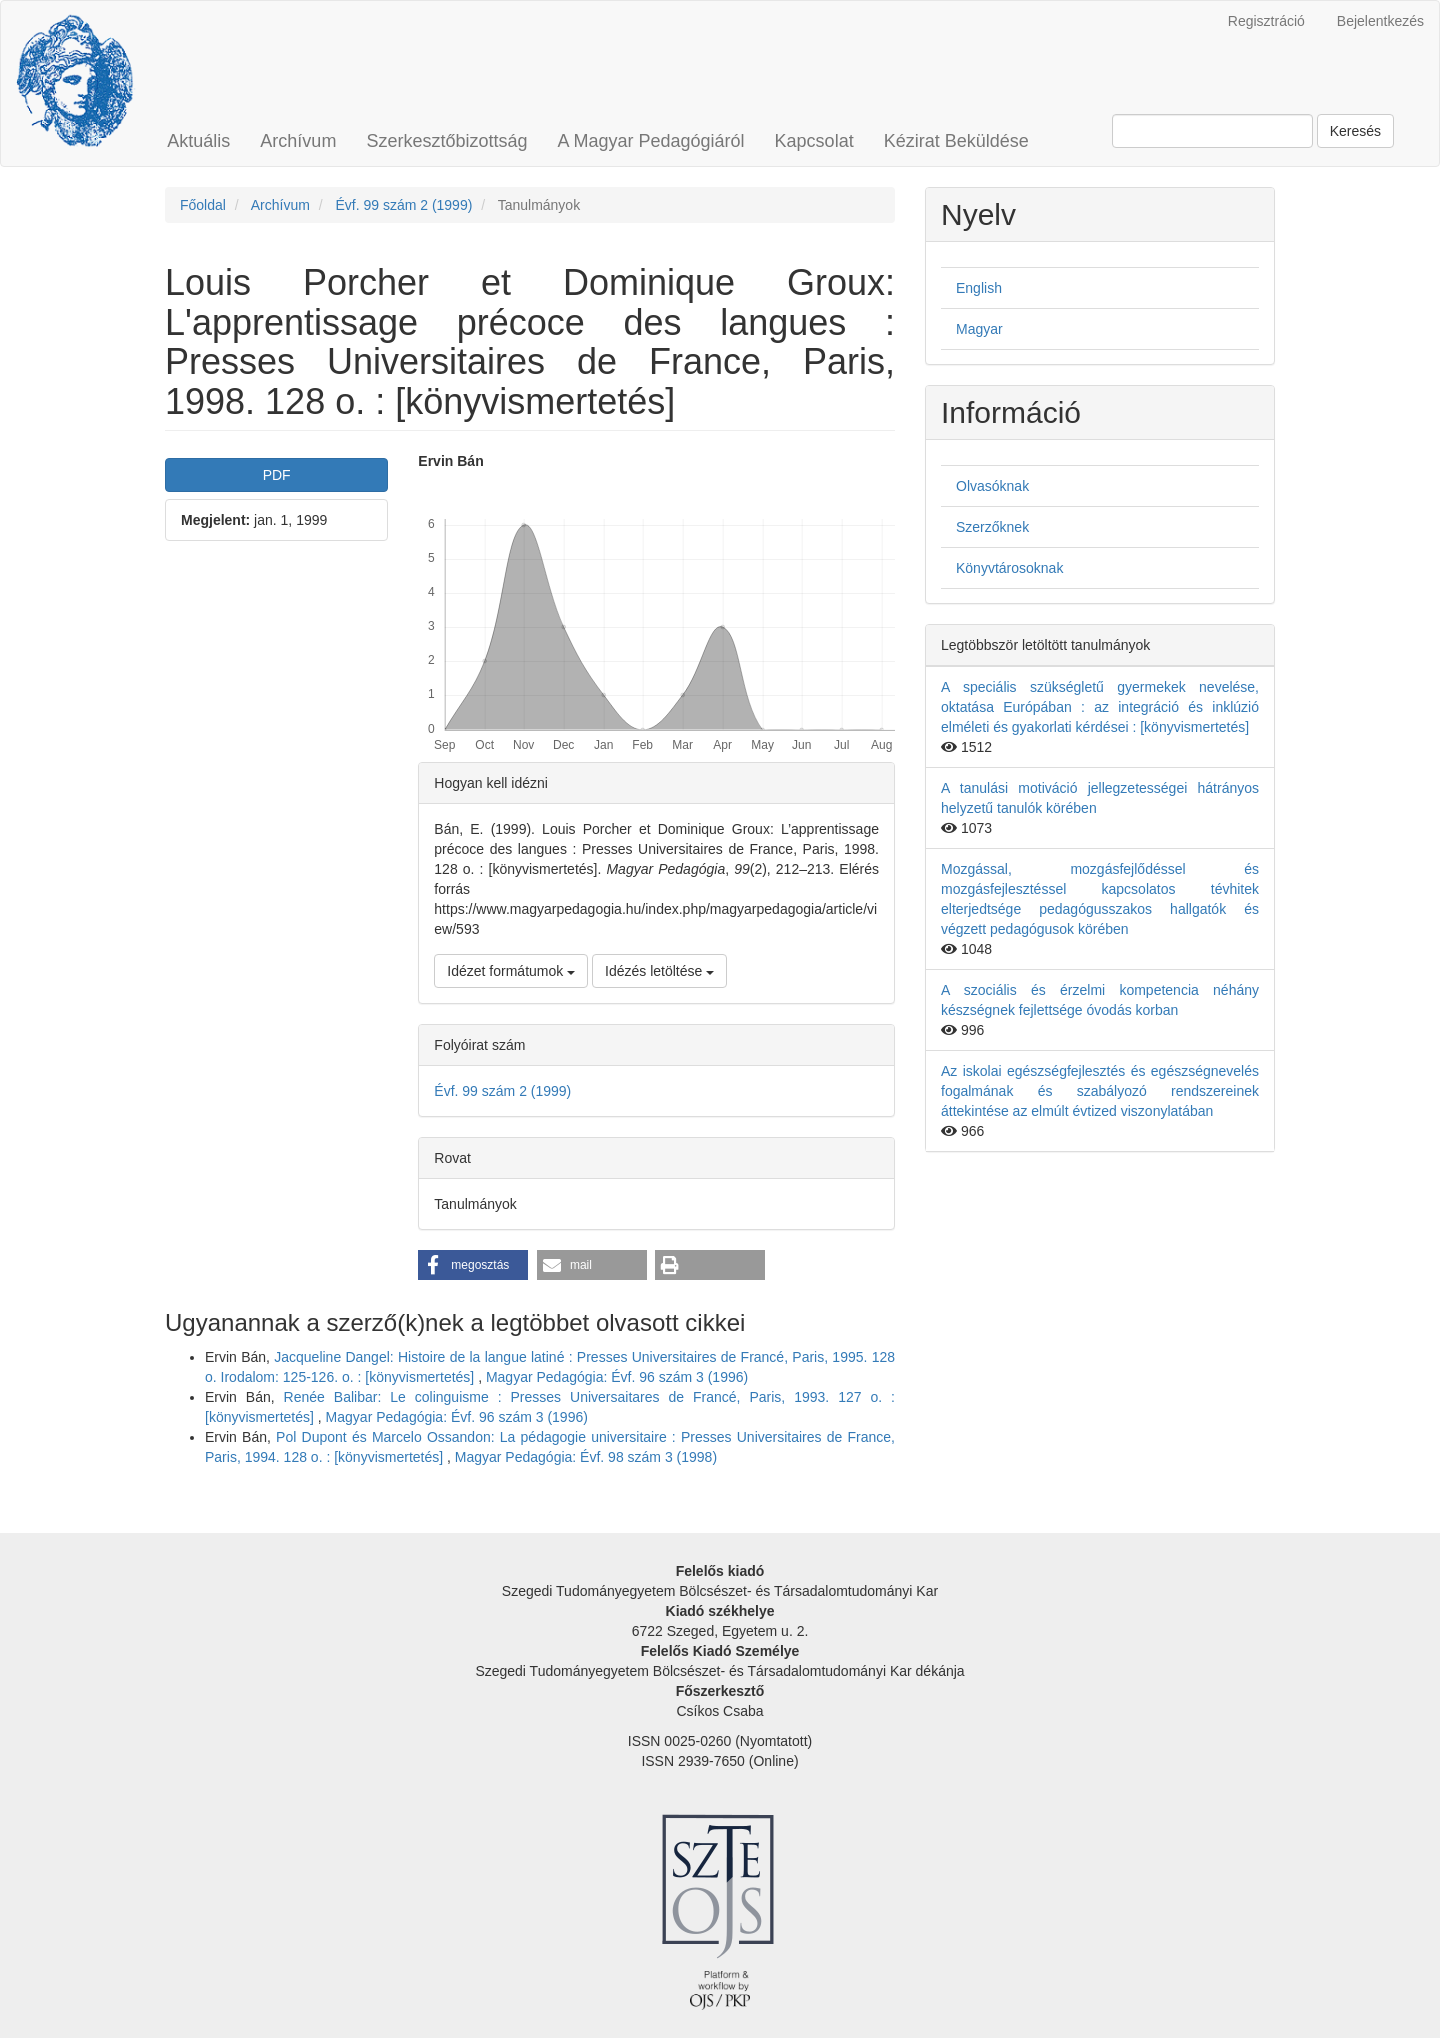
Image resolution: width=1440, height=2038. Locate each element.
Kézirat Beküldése (956, 141)
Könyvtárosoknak (1009, 568)
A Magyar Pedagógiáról (650, 141)
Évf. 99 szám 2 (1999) (403, 205)
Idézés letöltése (659, 971)
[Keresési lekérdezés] (1212, 131)
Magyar (979, 329)
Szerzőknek (992, 527)
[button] (473, 1265)
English (979, 288)
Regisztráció (1266, 21)
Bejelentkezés (1380, 21)
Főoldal (203, 205)
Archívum (298, 141)
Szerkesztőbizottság (446, 141)
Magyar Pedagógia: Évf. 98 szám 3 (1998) (586, 1457)
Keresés (1355, 131)
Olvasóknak (992, 486)
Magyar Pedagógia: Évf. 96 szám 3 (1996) (617, 1377)
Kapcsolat (814, 141)
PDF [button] (277, 475)
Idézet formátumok (511, 971)
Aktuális (198, 141)
